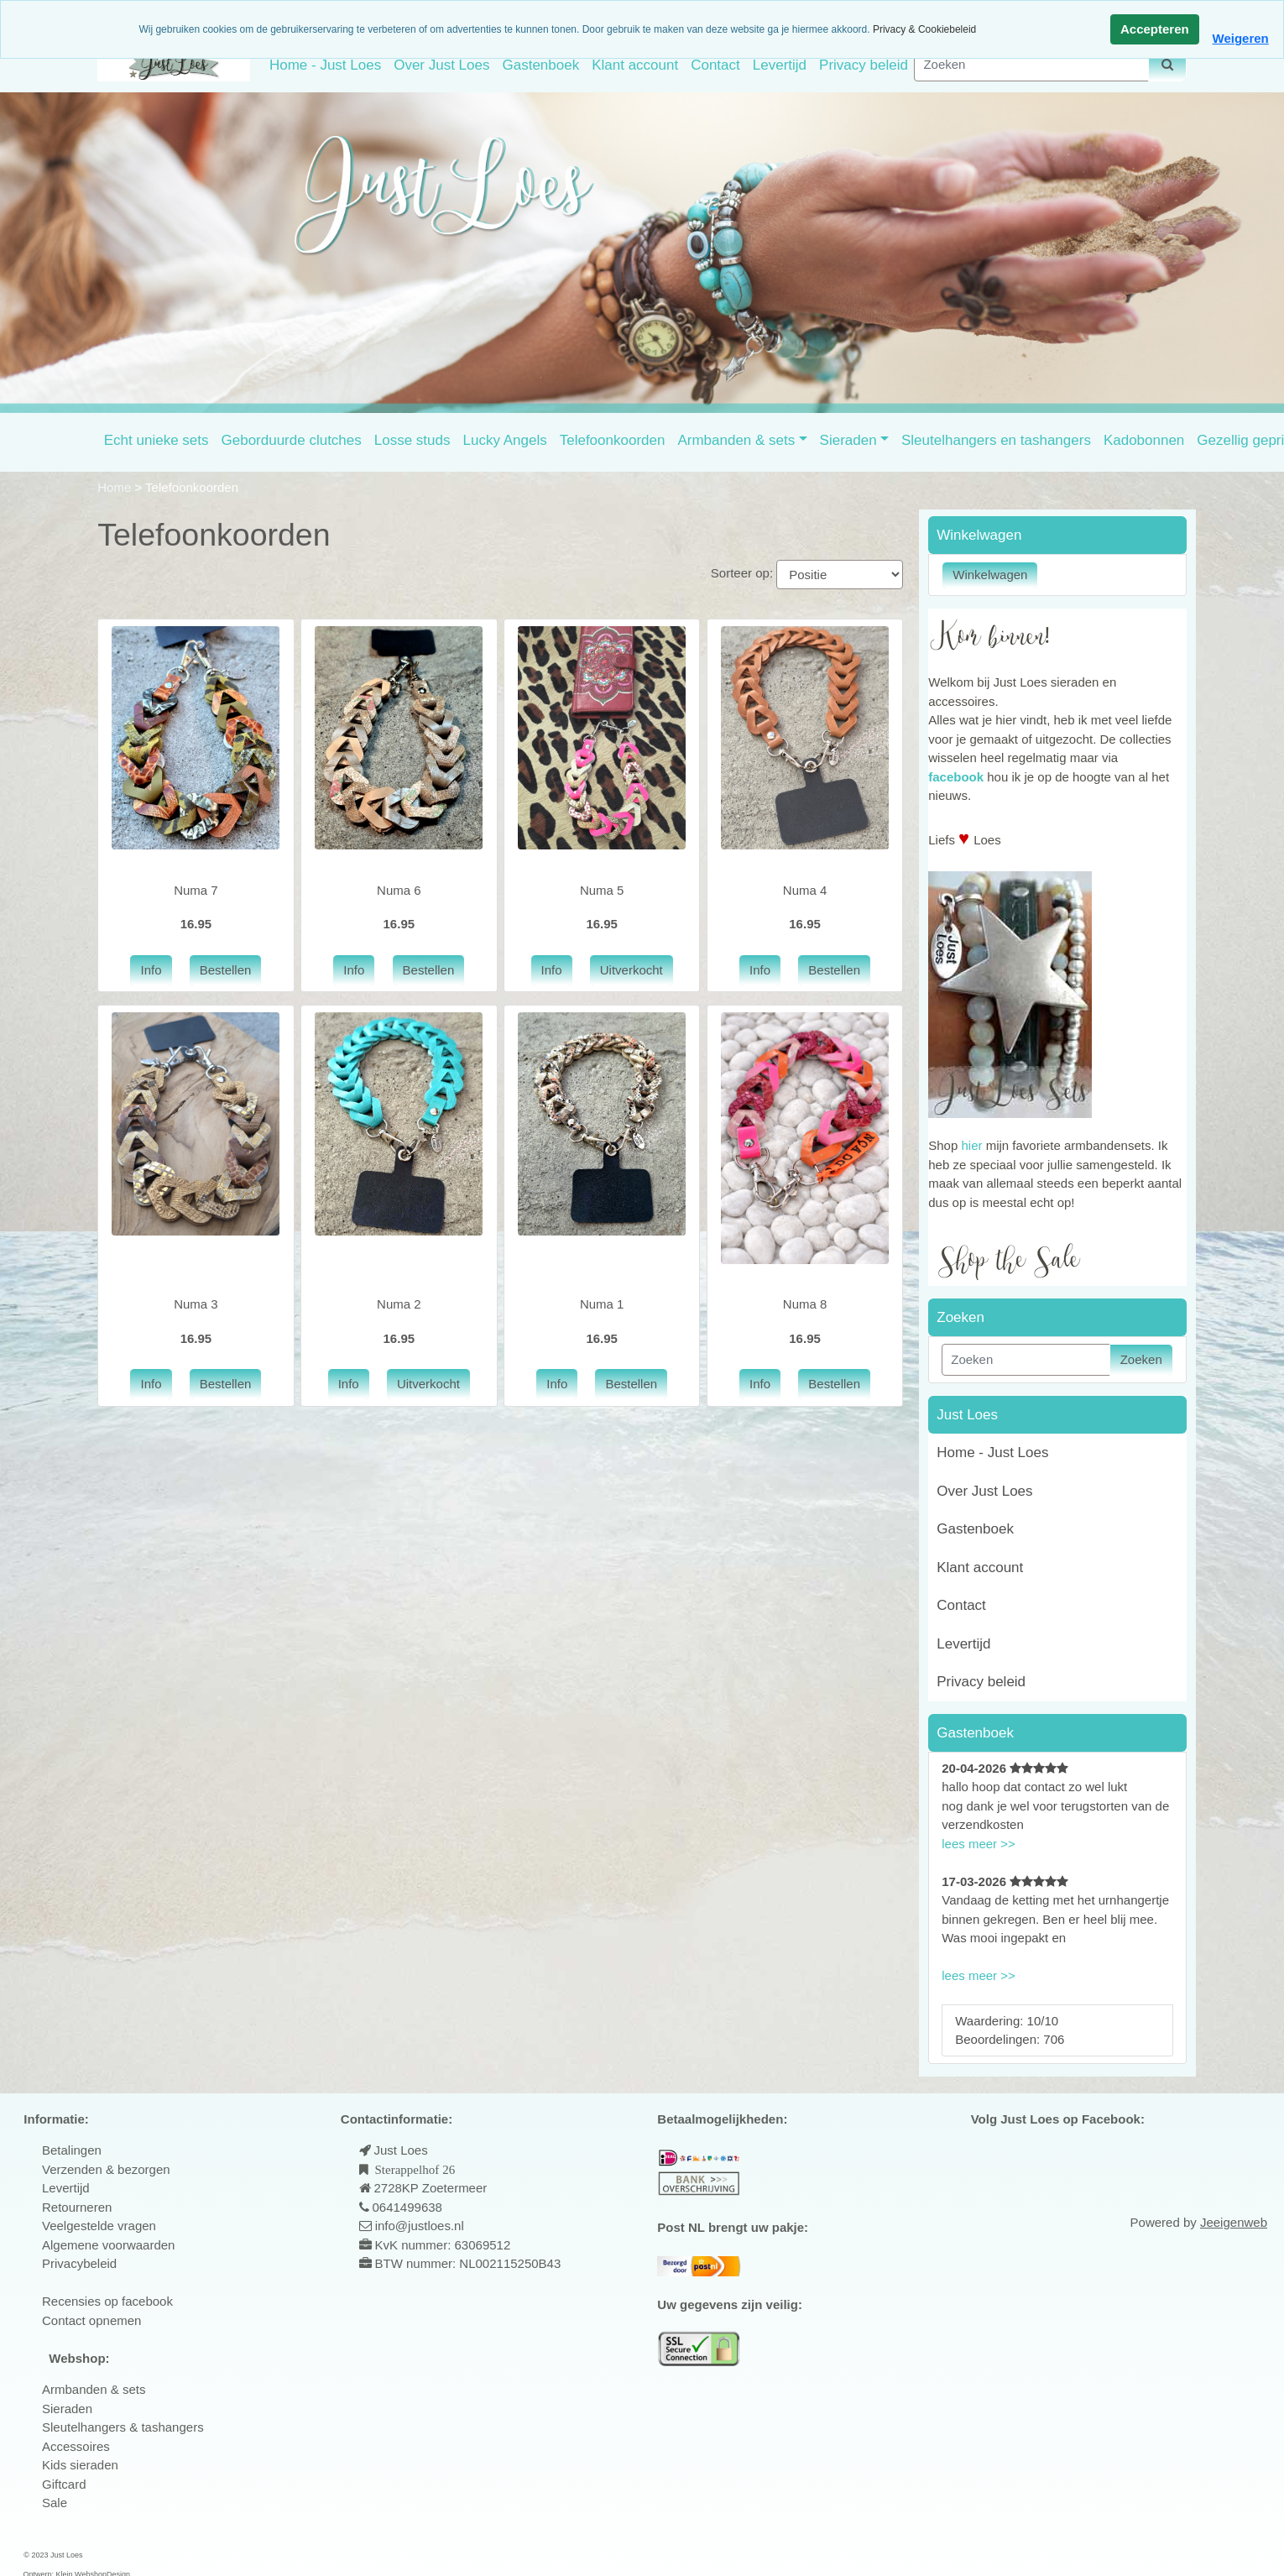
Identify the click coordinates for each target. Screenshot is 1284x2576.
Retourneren (77, 2207)
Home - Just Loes (325, 65)
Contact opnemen (91, 2320)
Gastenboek (540, 65)
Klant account (635, 65)
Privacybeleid (79, 2263)
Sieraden (848, 440)
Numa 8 (805, 1304)
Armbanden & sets (736, 440)
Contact (715, 65)
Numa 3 (196, 1304)
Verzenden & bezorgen (106, 2169)
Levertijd (779, 65)
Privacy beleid (863, 65)
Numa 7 (196, 890)
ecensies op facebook (112, 2301)
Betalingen (72, 2150)
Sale (54, 2502)
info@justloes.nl (418, 2225)
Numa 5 (602, 890)
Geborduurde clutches (292, 440)
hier (971, 1145)
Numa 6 (399, 890)
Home (115, 487)
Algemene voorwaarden (108, 2245)
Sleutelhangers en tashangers (996, 440)
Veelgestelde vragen (99, 2225)
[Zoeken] (1031, 65)
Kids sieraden (80, 2465)
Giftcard (64, 2484)
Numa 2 (399, 1304)
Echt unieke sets (156, 440)
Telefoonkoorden (612, 440)
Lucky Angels (505, 440)
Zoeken (1141, 1359)
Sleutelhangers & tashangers (123, 2427)
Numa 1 (602, 1304)
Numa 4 (805, 890)
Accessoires (76, 2446)
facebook (956, 777)
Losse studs (412, 440)
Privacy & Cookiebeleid (924, 29)
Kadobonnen (1144, 440)
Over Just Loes (441, 65)
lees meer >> (978, 1844)
